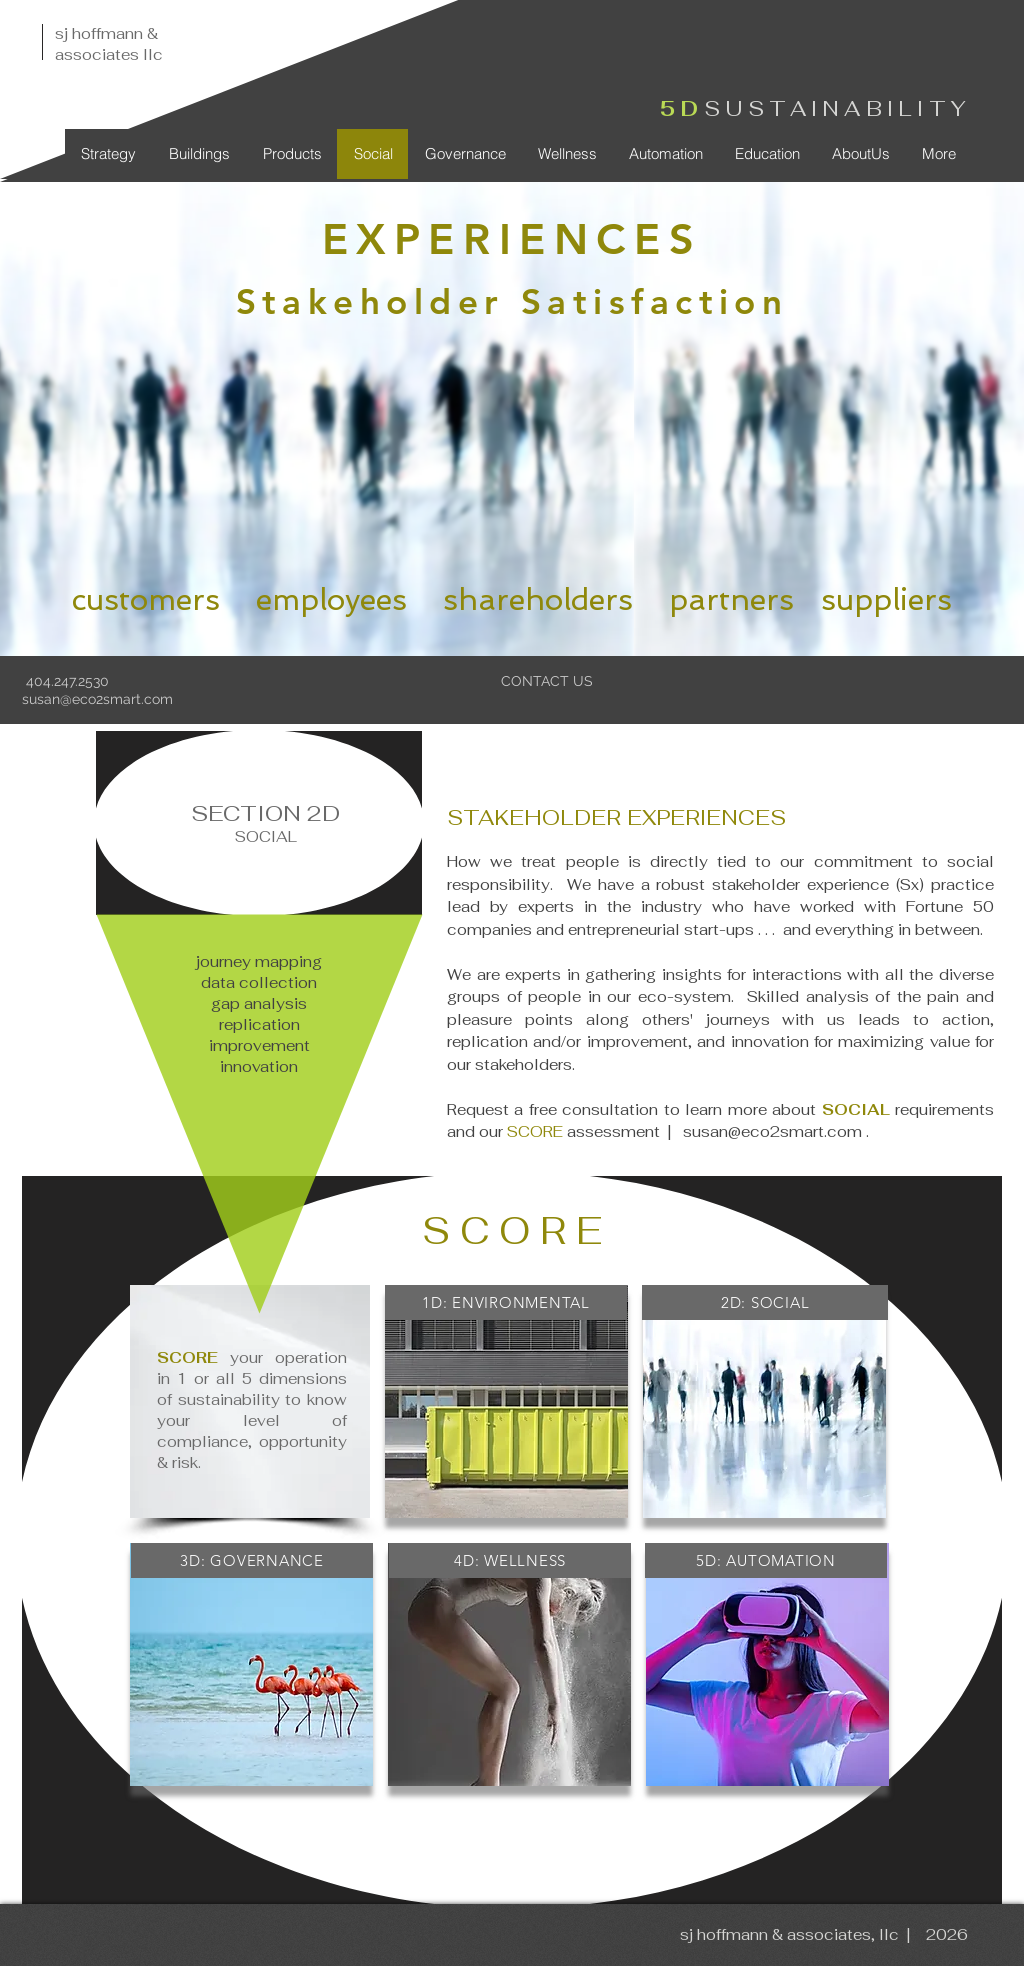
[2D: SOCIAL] (765, 1302)
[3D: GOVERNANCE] (252, 1560)
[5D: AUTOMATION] (766, 1560)
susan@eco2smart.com (97, 699)
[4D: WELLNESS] (510, 1560)
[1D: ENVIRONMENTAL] (506, 1302)
